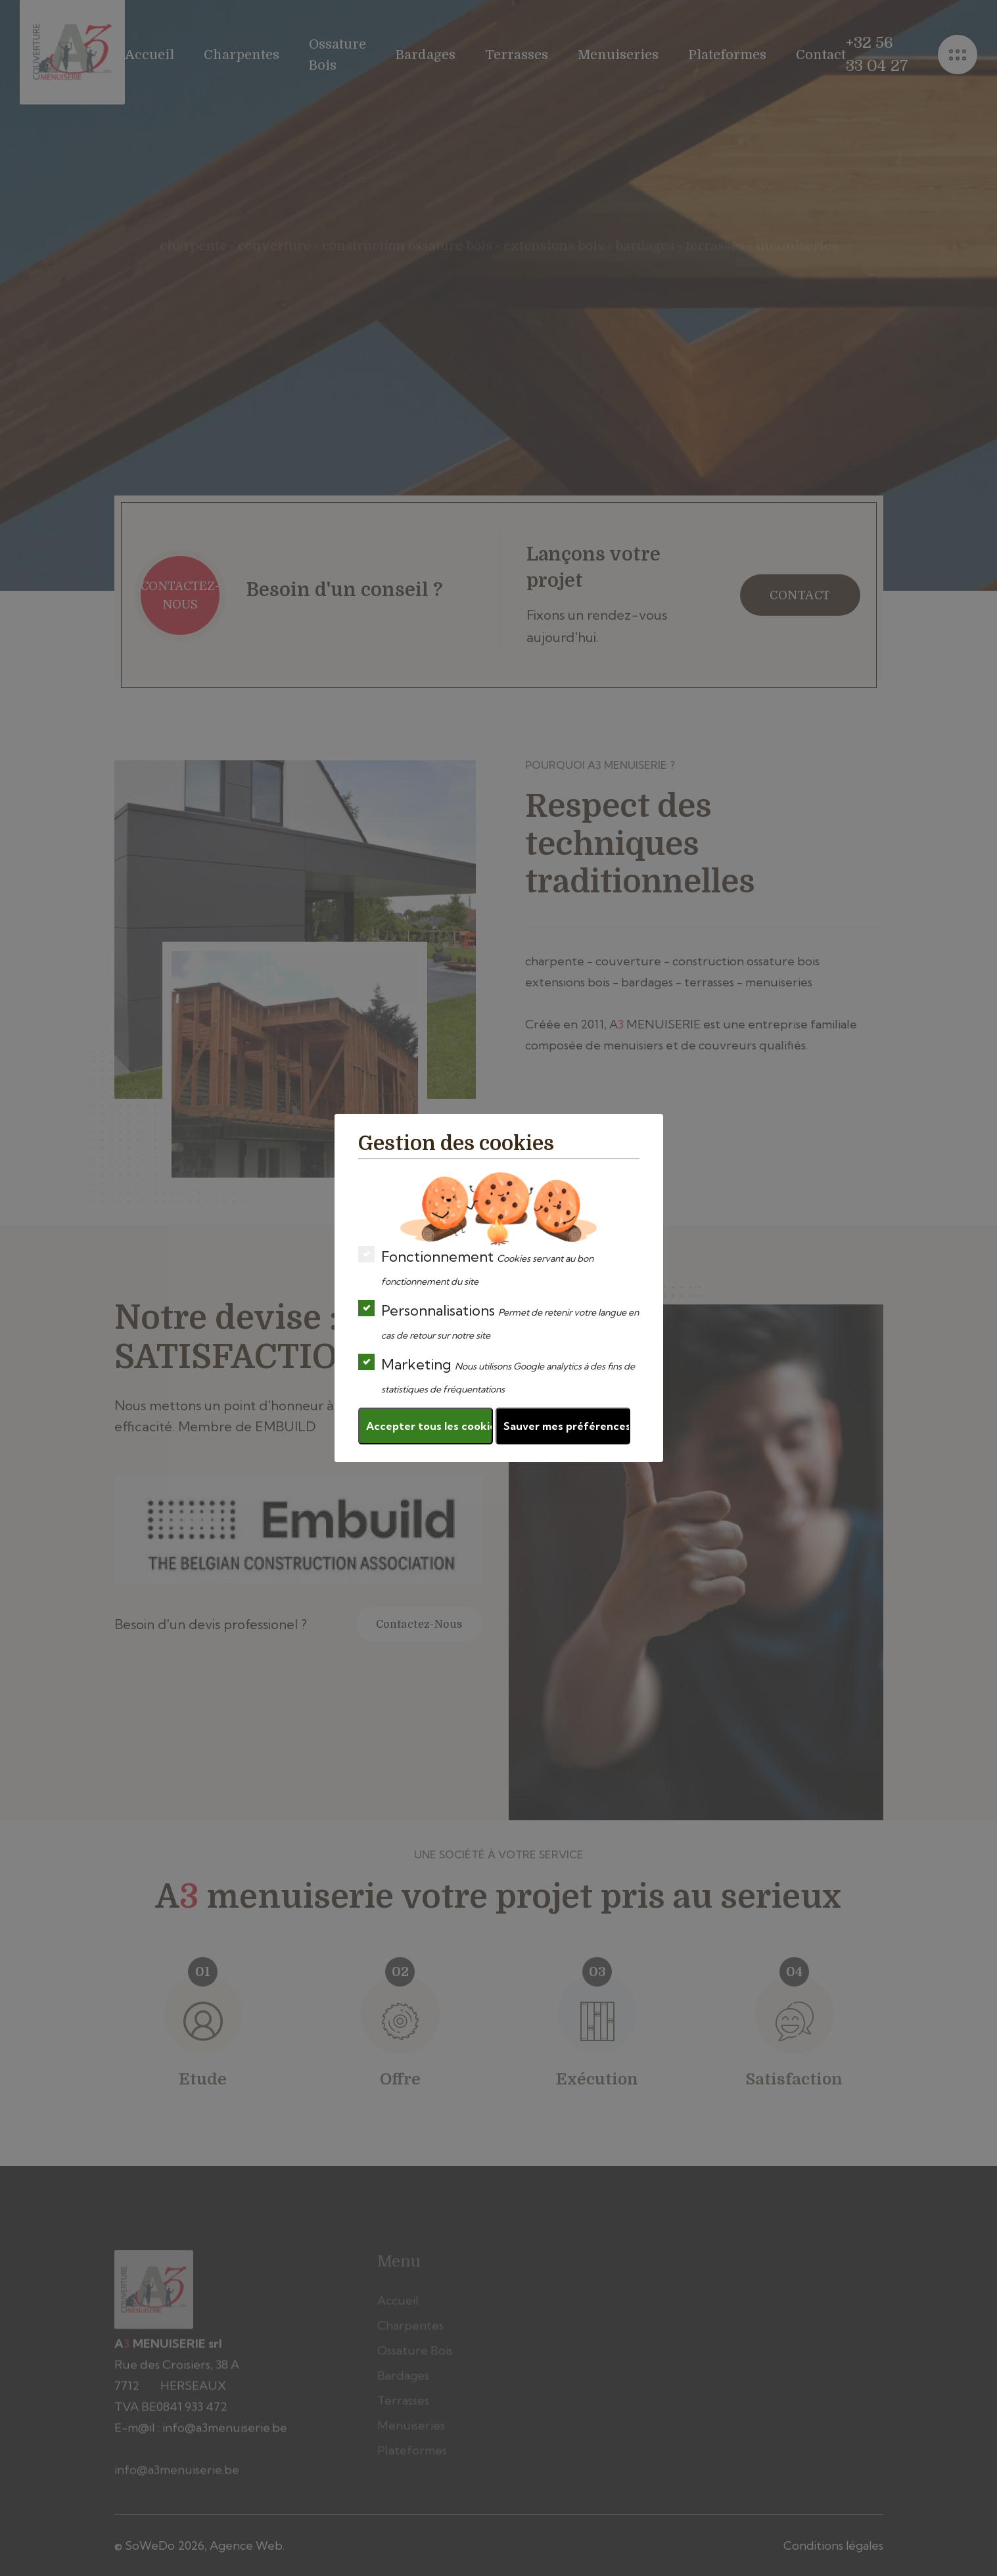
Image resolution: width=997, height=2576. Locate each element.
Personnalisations (498, 1320)
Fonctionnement (475, 1266)
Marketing (496, 1374)
